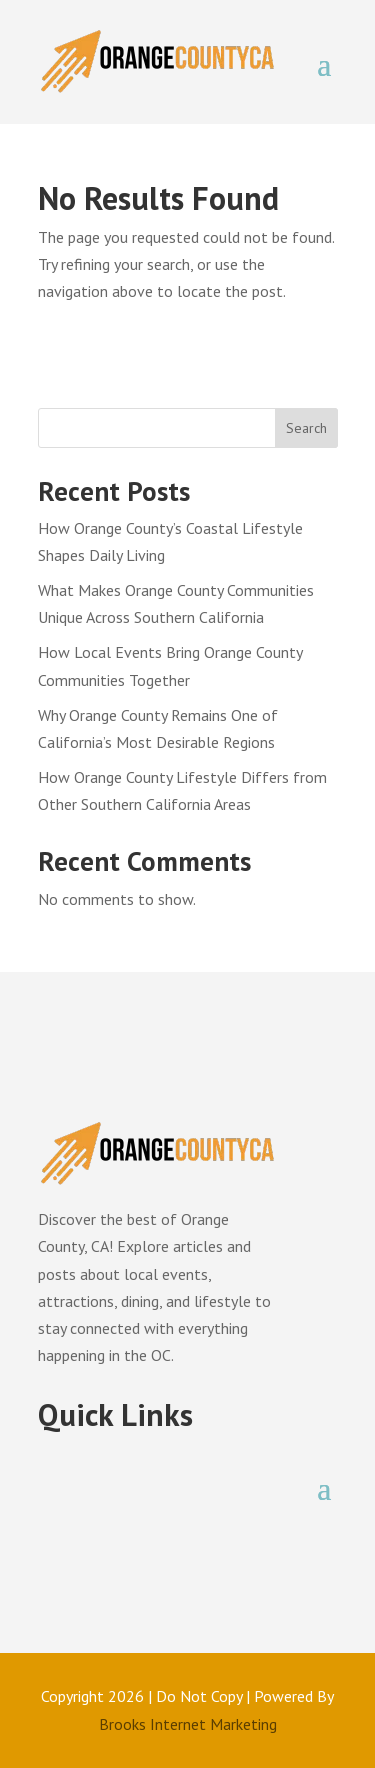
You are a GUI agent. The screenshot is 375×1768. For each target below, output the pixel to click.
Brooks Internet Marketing (188, 1724)
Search (306, 428)
